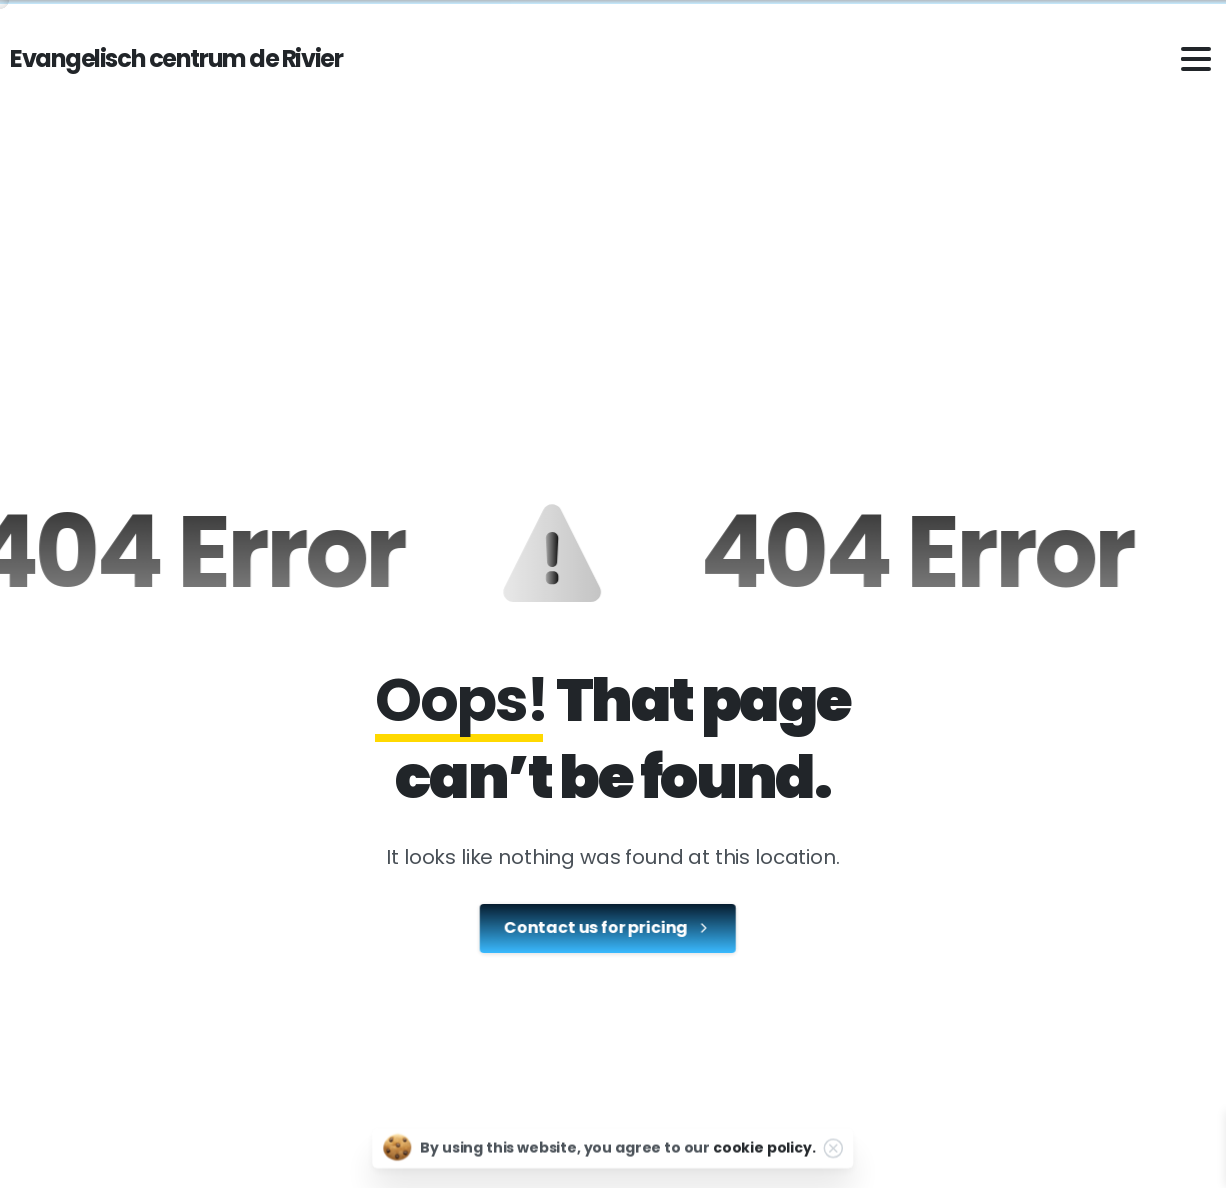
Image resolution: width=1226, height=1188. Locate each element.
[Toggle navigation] (1196, 59)
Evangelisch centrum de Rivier (176, 58)
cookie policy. (764, 1154)
